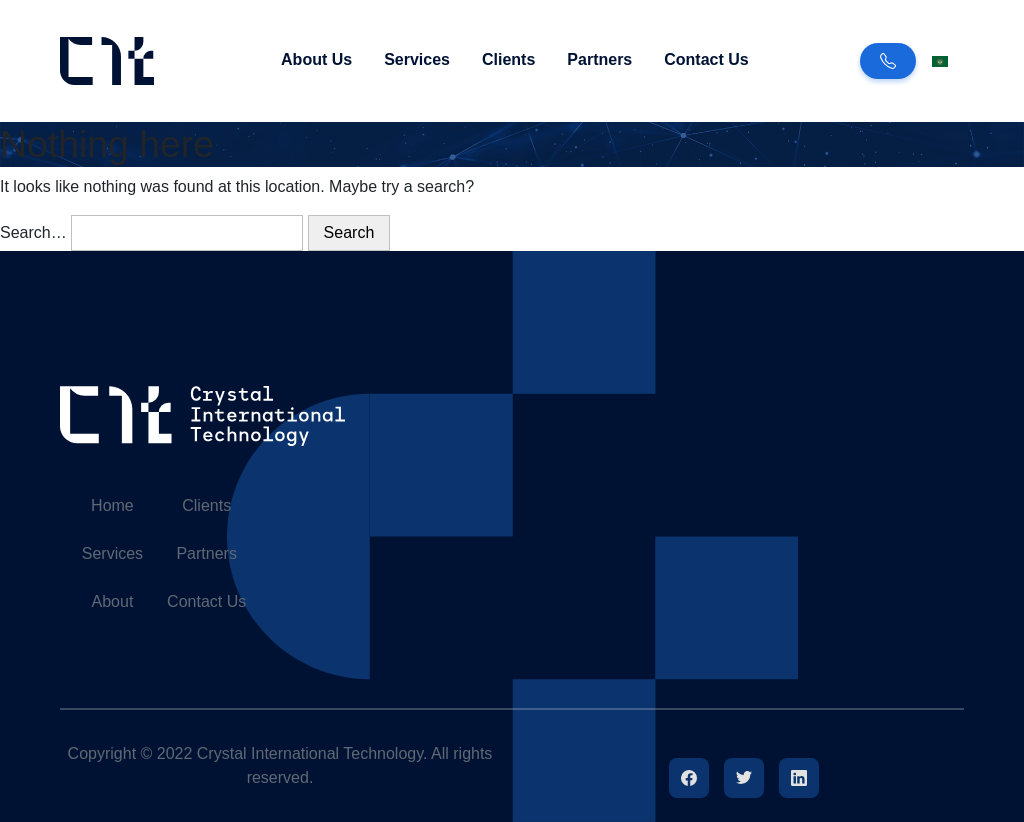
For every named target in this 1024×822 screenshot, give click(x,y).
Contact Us (706, 59)
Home (112, 505)
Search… (33, 232)
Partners (599, 59)
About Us (316, 59)
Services (417, 59)
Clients (508, 59)
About (113, 601)
